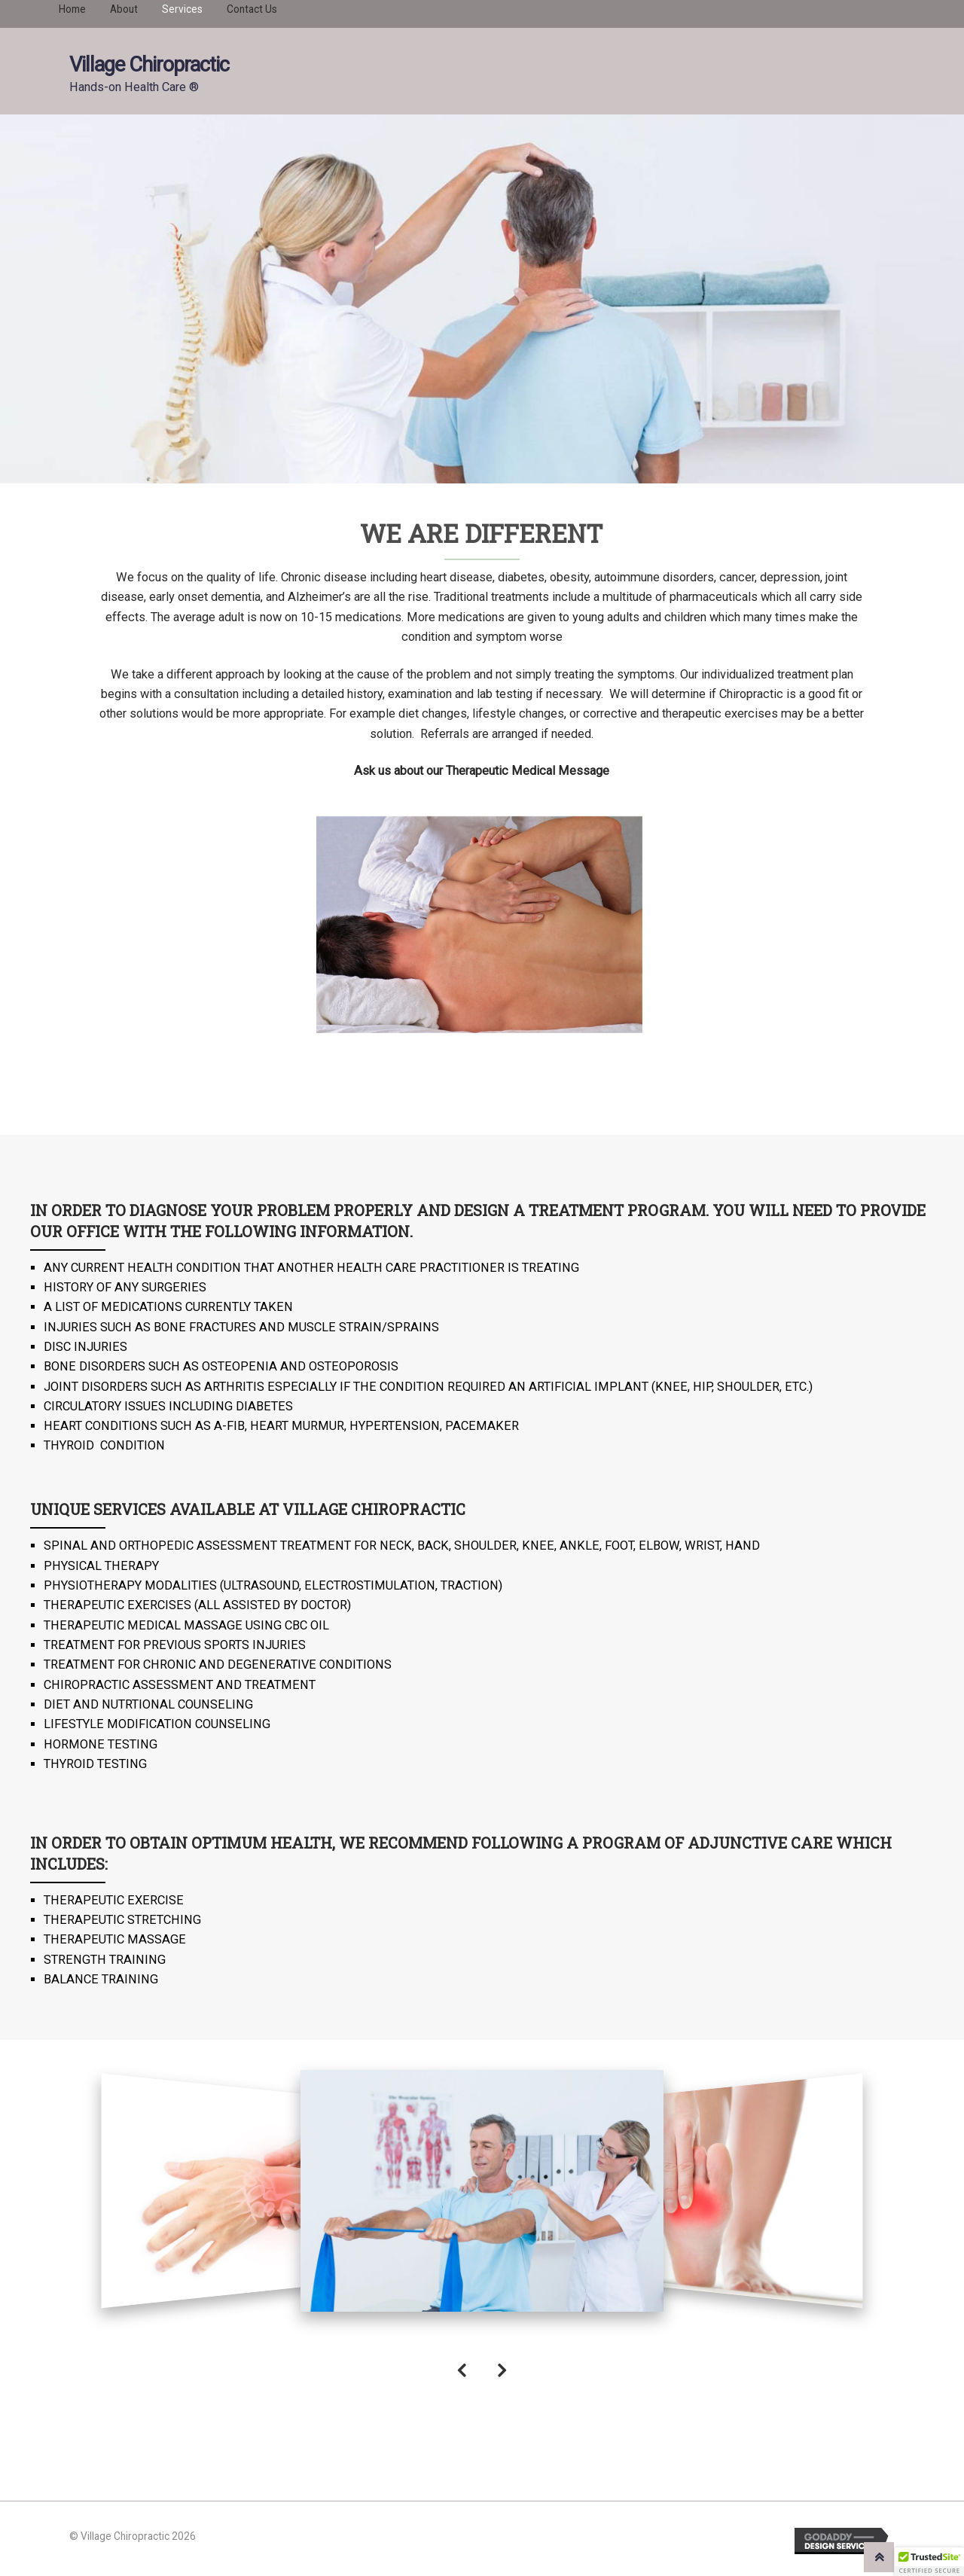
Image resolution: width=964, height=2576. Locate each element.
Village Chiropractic (149, 65)
